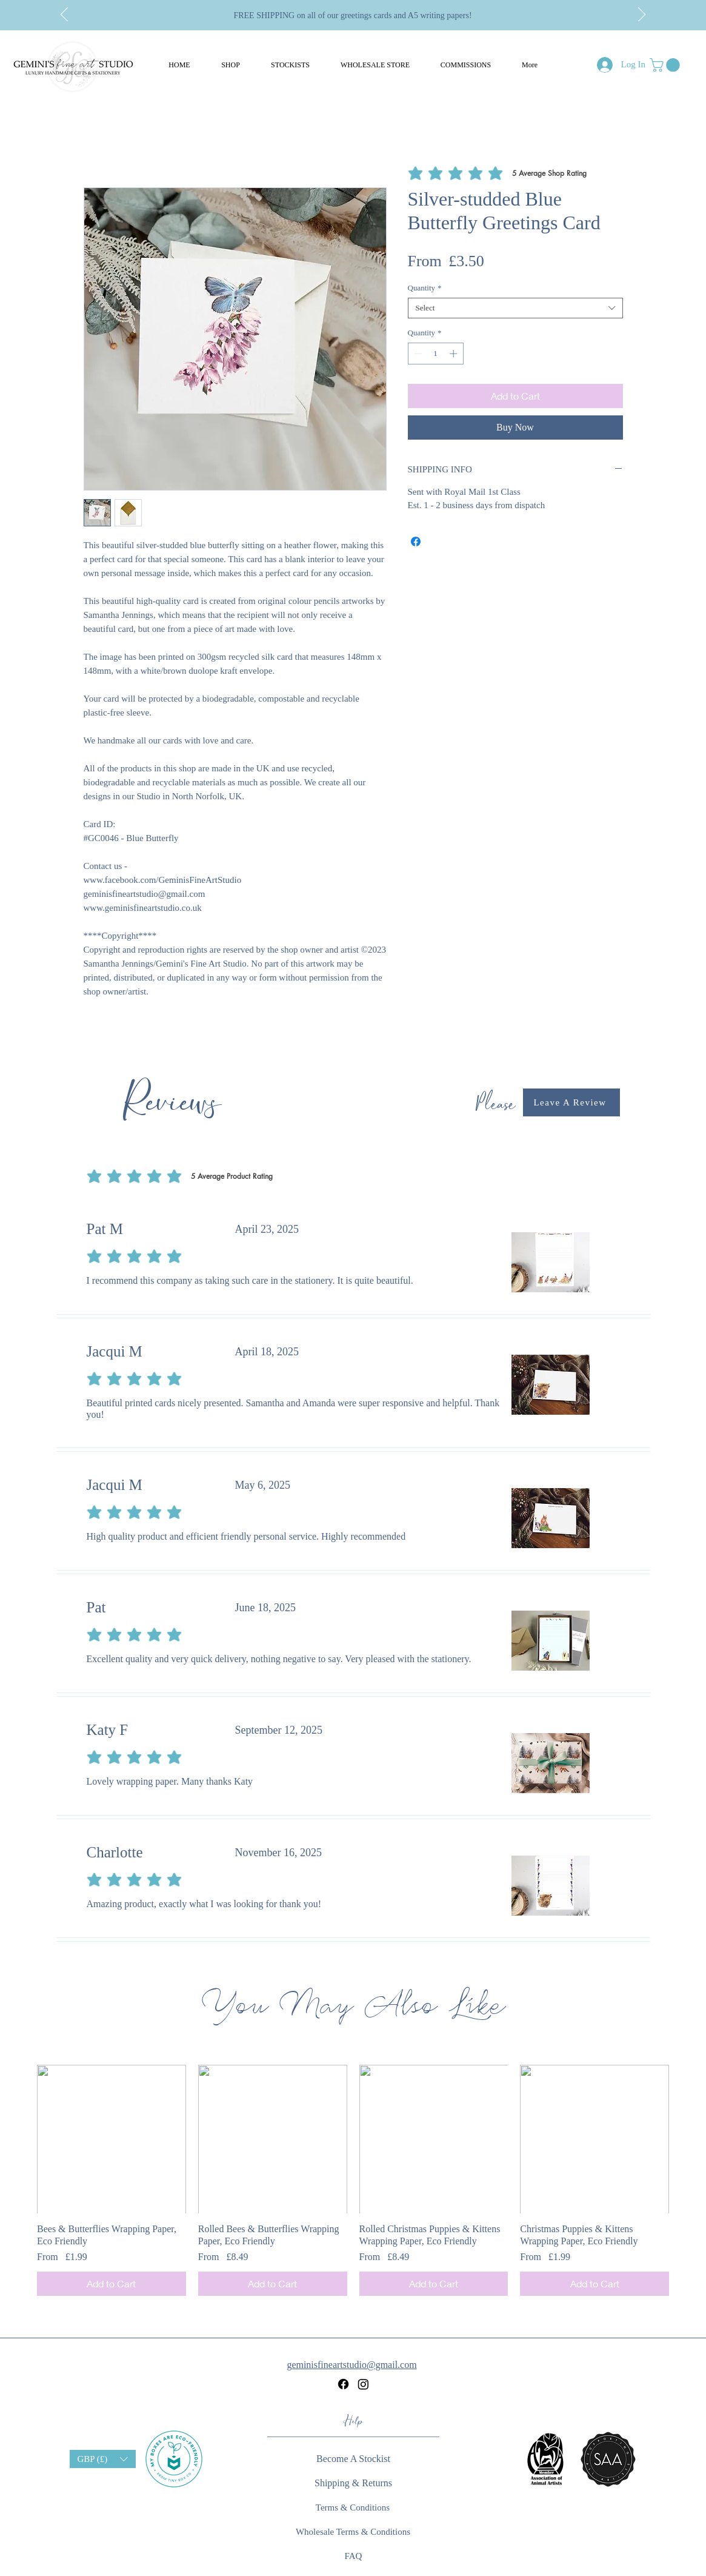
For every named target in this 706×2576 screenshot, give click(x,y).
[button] (231, 65)
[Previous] (64, 15)
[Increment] (454, 353)
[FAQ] (354, 2556)
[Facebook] (343, 2384)
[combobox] (515, 308)
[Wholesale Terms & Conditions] (353, 2532)
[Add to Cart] (111, 2284)
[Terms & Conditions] (353, 2507)
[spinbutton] (435, 353)
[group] (353, 2180)
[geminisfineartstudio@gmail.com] (353, 2365)
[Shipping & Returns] (353, 2483)
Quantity (425, 287)
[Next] (641, 15)
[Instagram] (363, 2384)
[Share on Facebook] (415, 541)
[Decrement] (417, 353)
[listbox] (103, 2459)
